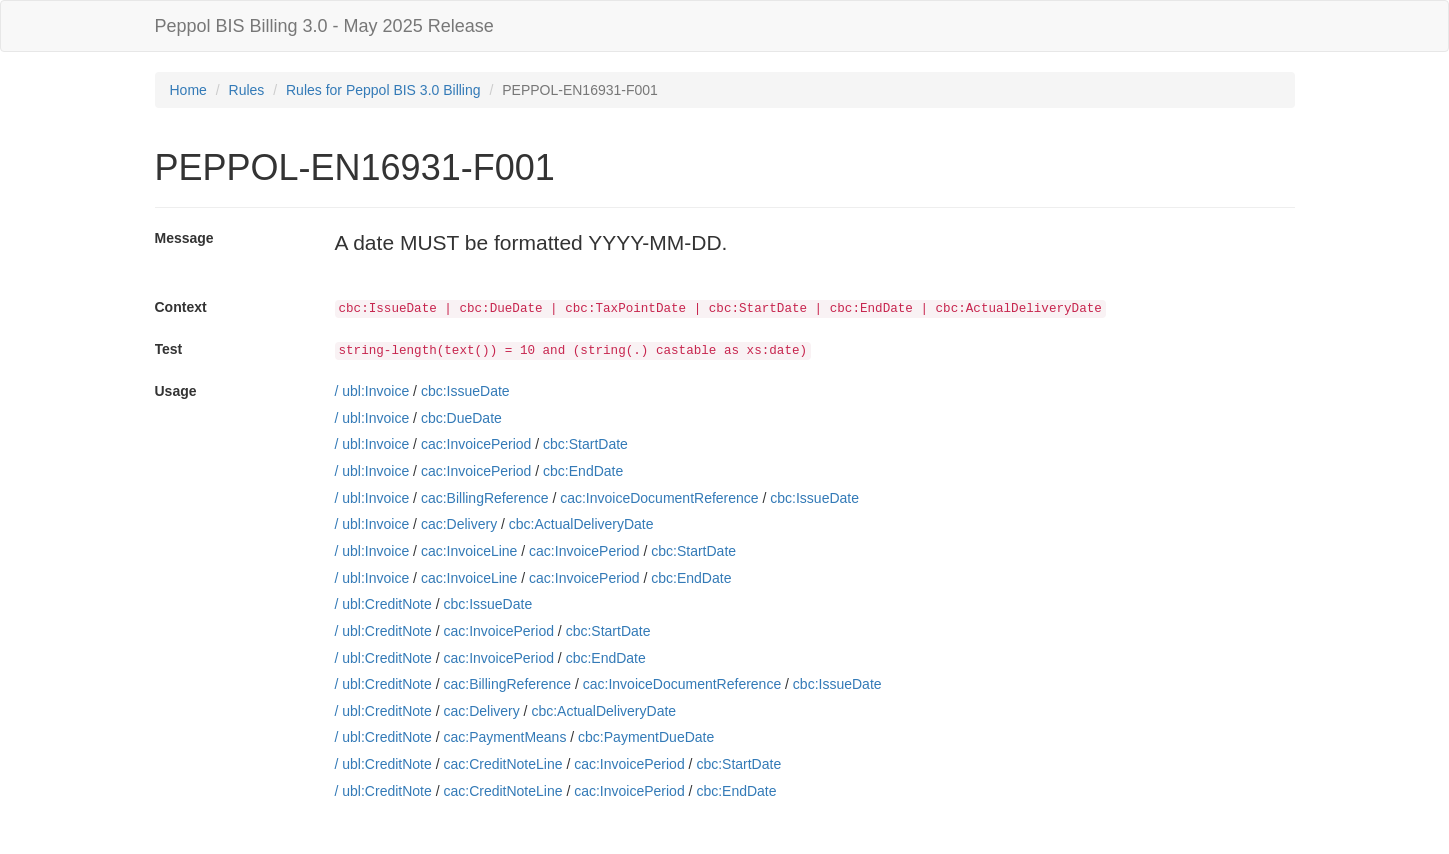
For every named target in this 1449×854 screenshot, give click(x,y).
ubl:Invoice (375, 391)
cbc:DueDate (461, 418)
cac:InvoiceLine (469, 551)
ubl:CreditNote (387, 604)
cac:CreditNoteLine (502, 764)
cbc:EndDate (583, 471)
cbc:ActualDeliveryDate (581, 524)
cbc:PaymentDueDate (646, 737)
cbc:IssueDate (465, 391)
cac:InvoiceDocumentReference (659, 498)
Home (188, 90)
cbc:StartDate (585, 444)
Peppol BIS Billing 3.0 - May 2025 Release (324, 26)
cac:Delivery (459, 524)
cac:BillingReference (485, 498)
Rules (247, 90)
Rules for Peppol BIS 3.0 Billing (383, 90)
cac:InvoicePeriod (476, 444)
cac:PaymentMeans (504, 737)
